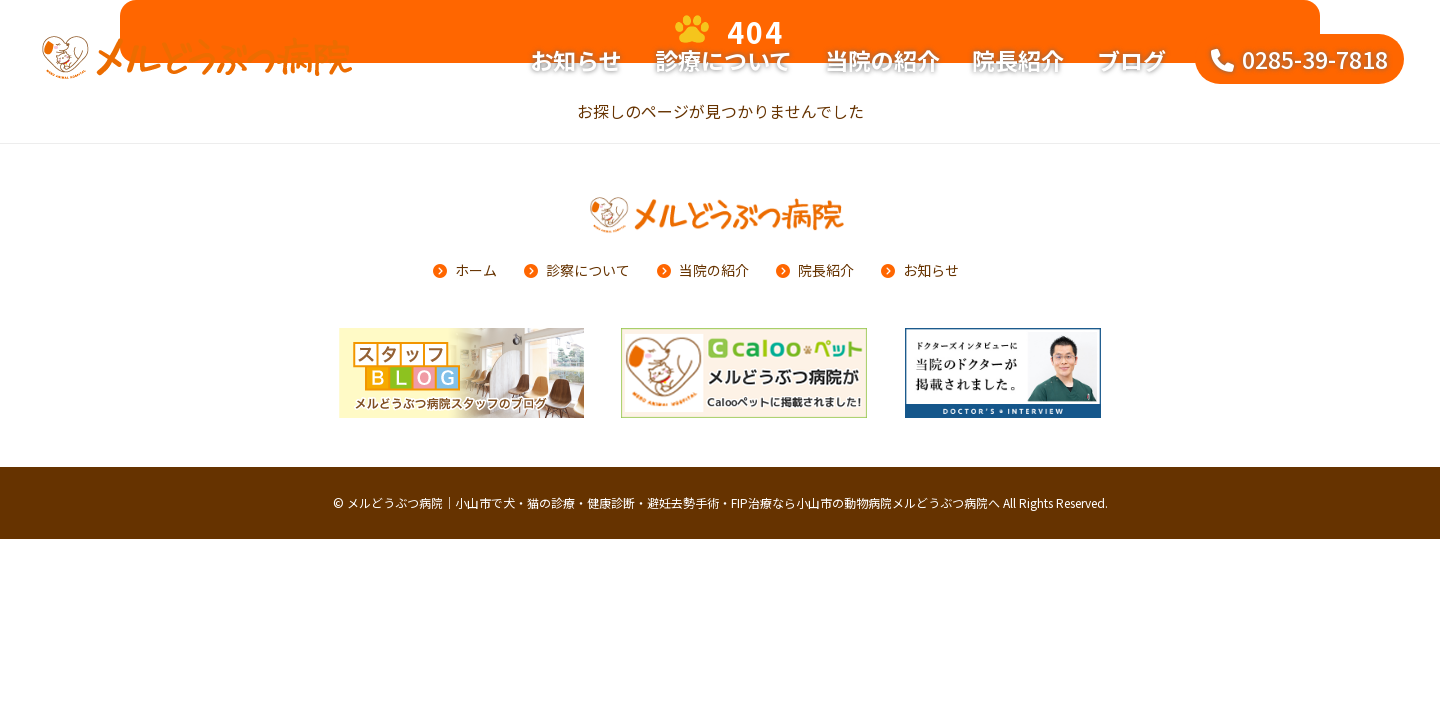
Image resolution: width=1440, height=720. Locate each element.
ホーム (476, 270)
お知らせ (576, 60)
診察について (588, 270)
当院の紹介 (882, 60)
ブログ (1131, 60)
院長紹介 (1018, 60)
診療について (723, 60)
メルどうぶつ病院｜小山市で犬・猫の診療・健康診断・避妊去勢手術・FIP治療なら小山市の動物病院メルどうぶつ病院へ (673, 502)
